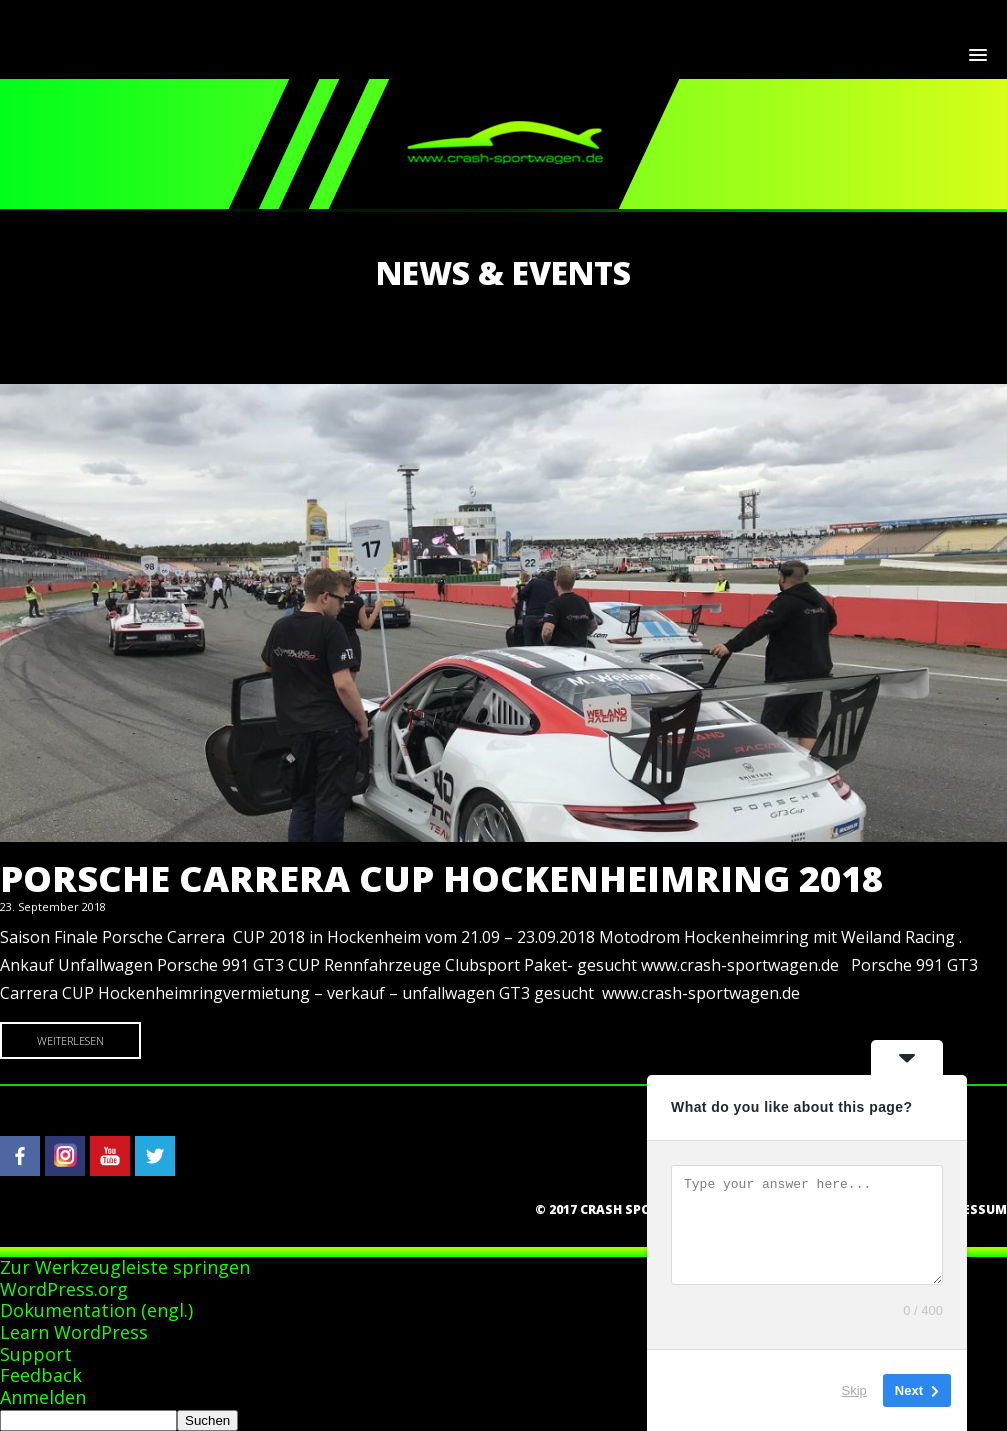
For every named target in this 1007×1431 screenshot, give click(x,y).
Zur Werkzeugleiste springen (125, 1267)
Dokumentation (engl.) (96, 1310)
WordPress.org (64, 1289)
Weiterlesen (70, 1040)
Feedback (41, 1375)
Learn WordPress (74, 1332)
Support (36, 1354)
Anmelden (43, 1397)
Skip (854, 1390)
